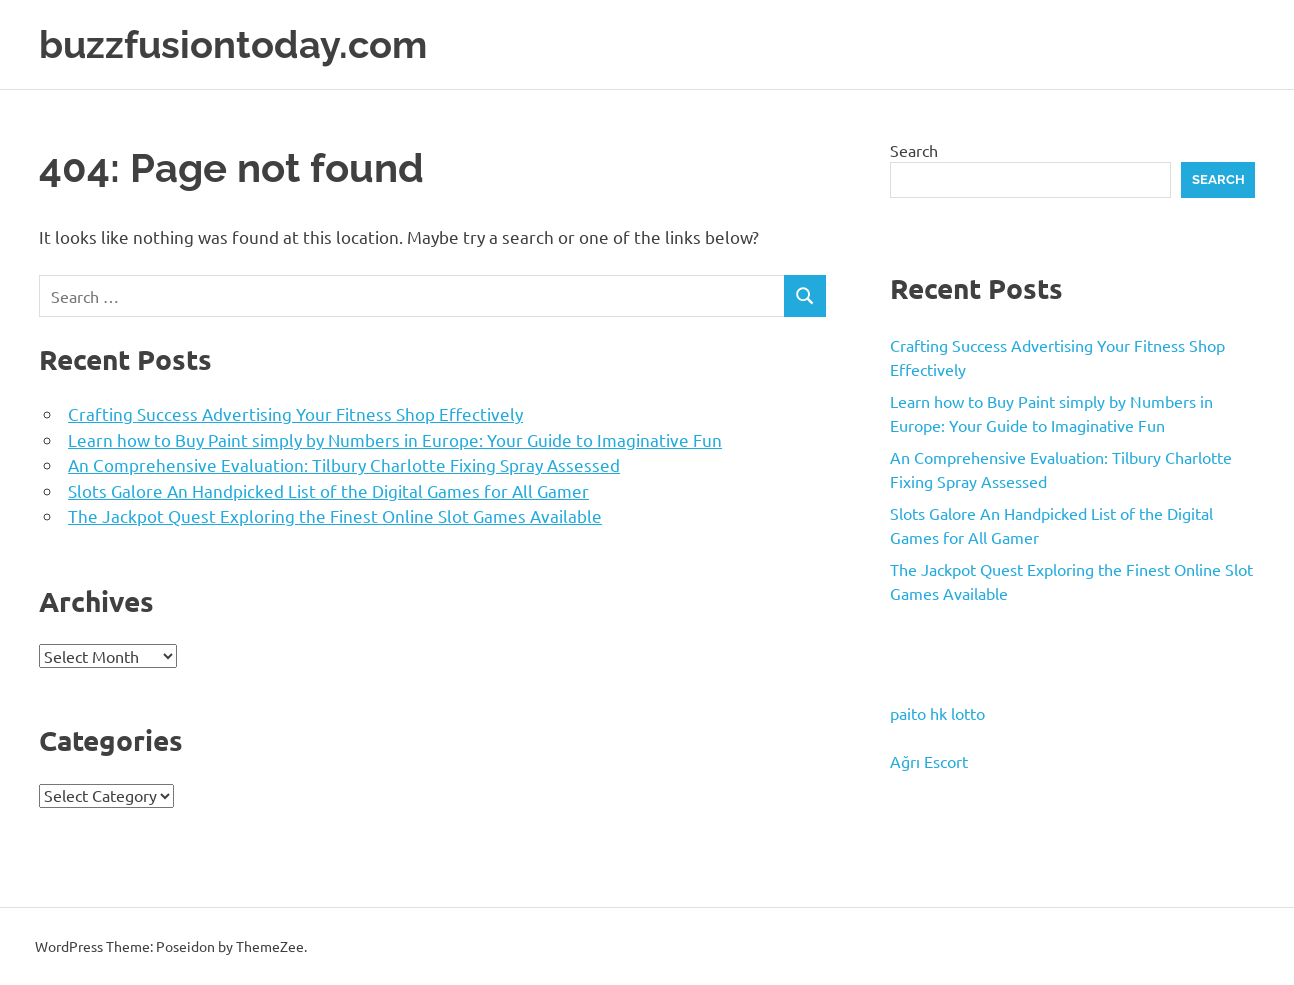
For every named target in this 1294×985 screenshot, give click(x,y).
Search (914, 150)
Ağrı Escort (929, 761)
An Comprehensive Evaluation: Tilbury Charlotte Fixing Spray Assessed (344, 464)
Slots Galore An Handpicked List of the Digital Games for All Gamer (328, 490)
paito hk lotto (937, 713)
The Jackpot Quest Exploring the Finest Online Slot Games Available (335, 515)
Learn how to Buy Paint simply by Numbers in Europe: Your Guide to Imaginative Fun (395, 439)
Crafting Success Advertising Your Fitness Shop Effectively (295, 413)
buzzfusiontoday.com (233, 44)
